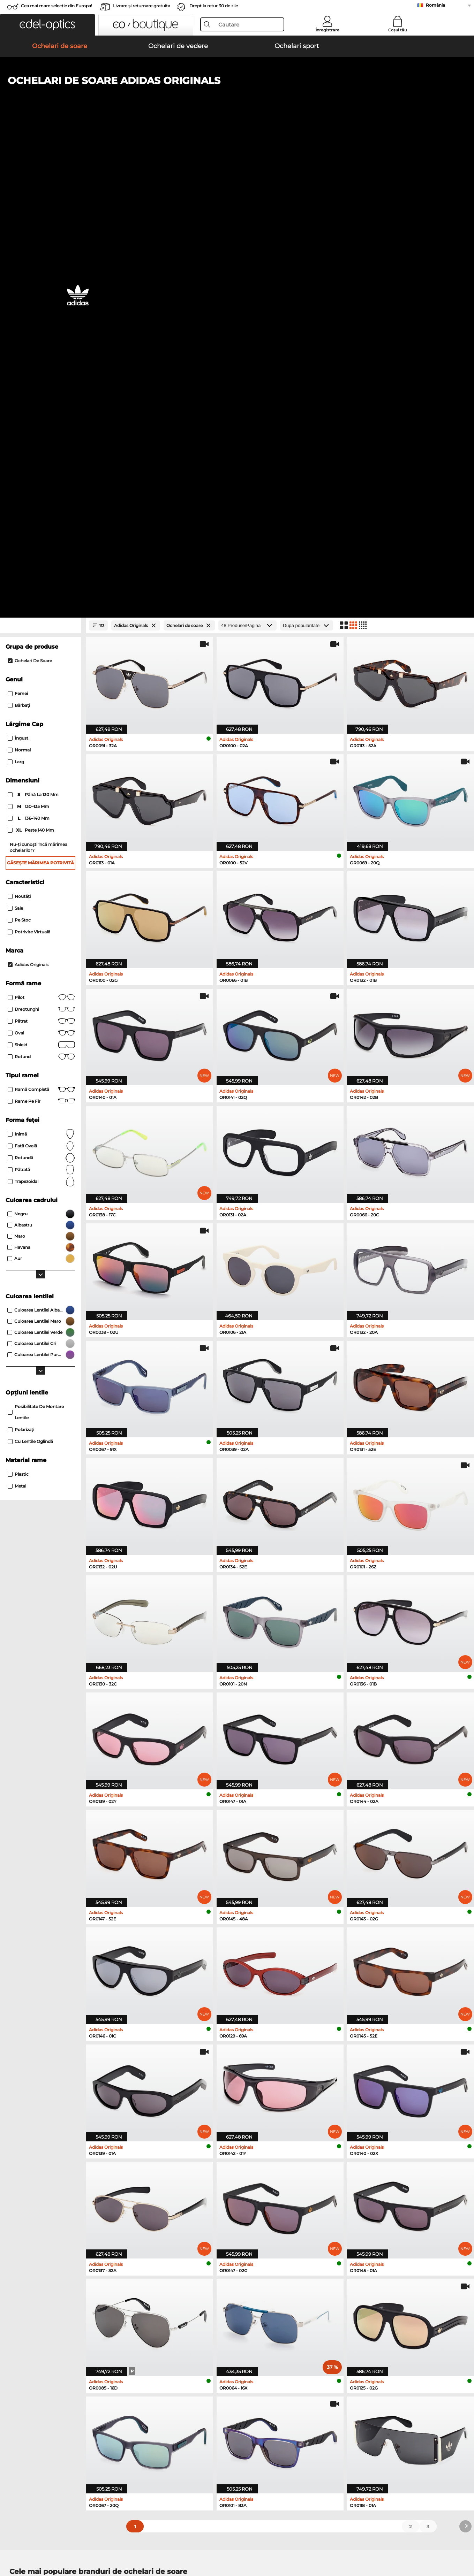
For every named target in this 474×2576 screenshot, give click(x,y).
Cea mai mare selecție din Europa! (56, 5)
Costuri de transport (183, 2402)
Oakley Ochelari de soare (38, 2123)
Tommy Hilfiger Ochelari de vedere (279, 2216)
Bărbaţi (19, 237)
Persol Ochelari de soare (37, 2132)
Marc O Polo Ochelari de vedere (46, 2199)
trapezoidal (41, 713)
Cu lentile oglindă (30, 973)
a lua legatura (22, 2410)
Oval (41, 565)
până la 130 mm (34, 326)
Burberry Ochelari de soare (273, 2132)
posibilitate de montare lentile (36, 944)
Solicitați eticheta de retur (190, 2410)
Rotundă (41, 689)
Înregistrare (327, 30)
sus (462, 2542)
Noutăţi (19, 428)
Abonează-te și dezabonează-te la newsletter (367, 2402)
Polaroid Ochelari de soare (272, 2123)
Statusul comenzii (335, 2419)
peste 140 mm (31, 362)
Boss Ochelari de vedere (267, 2208)
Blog (319, 2410)
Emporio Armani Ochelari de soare (49, 2148)
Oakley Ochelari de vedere (40, 2191)
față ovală (41, 677)
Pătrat (41, 553)
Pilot (41, 529)
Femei (18, 225)
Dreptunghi (41, 541)
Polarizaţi (21, 961)
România (435, 5)
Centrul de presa (25, 2394)
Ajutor (322, 2382)
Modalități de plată (182, 2394)
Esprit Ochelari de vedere (268, 2199)
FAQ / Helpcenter (334, 2394)
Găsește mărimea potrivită (40, 394)
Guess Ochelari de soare (270, 2140)
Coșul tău (397, 30)
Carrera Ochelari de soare (38, 2140)
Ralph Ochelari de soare (270, 2148)
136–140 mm (29, 350)
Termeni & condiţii (27, 2542)
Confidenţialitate (70, 2542)
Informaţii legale (112, 2542)
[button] (47, 25)
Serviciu (170, 2382)
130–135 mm (29, 338)
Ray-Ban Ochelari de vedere (41, 2183)
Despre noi (19, 2382)
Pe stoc (19, 451)
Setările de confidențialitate (38, 2402)
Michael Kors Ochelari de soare (278, 2115)
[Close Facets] (40, 157)
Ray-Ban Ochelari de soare (40, 2115)
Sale (15, 440)
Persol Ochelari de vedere (268, 2191)
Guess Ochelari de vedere (268, 2183)
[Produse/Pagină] (247, 157)
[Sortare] (306, 157)
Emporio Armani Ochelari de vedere (51, 2216)
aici (190, 2299)
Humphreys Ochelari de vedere (45, 2208)
